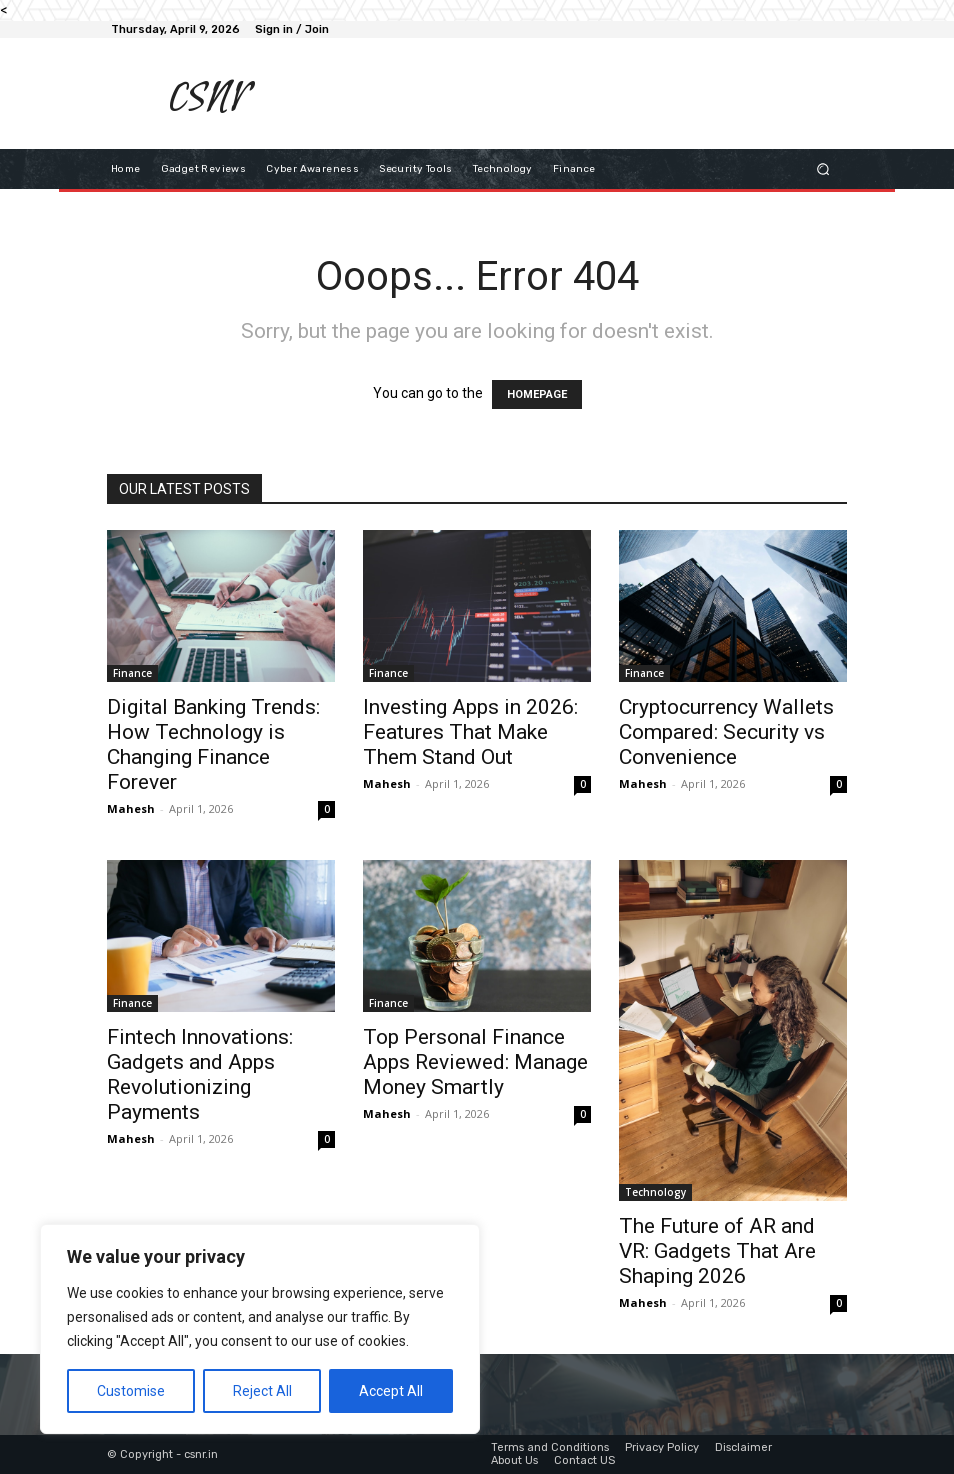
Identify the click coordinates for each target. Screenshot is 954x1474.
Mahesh (131, 808)
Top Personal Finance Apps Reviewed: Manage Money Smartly (475, 1062)
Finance (132, 673)
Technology (655, 1192)
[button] (823, 168)
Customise (131, 1391)
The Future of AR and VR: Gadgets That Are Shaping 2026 (717, 1251)
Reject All (262, 1391)
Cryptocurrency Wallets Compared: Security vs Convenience (726, 732)
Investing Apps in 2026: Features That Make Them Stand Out (470, 732)
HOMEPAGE (537, 394)
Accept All (391, 1391)
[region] (260, 1329)
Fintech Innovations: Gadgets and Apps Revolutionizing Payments (200, 1074)
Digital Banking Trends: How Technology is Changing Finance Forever (213, 744)
